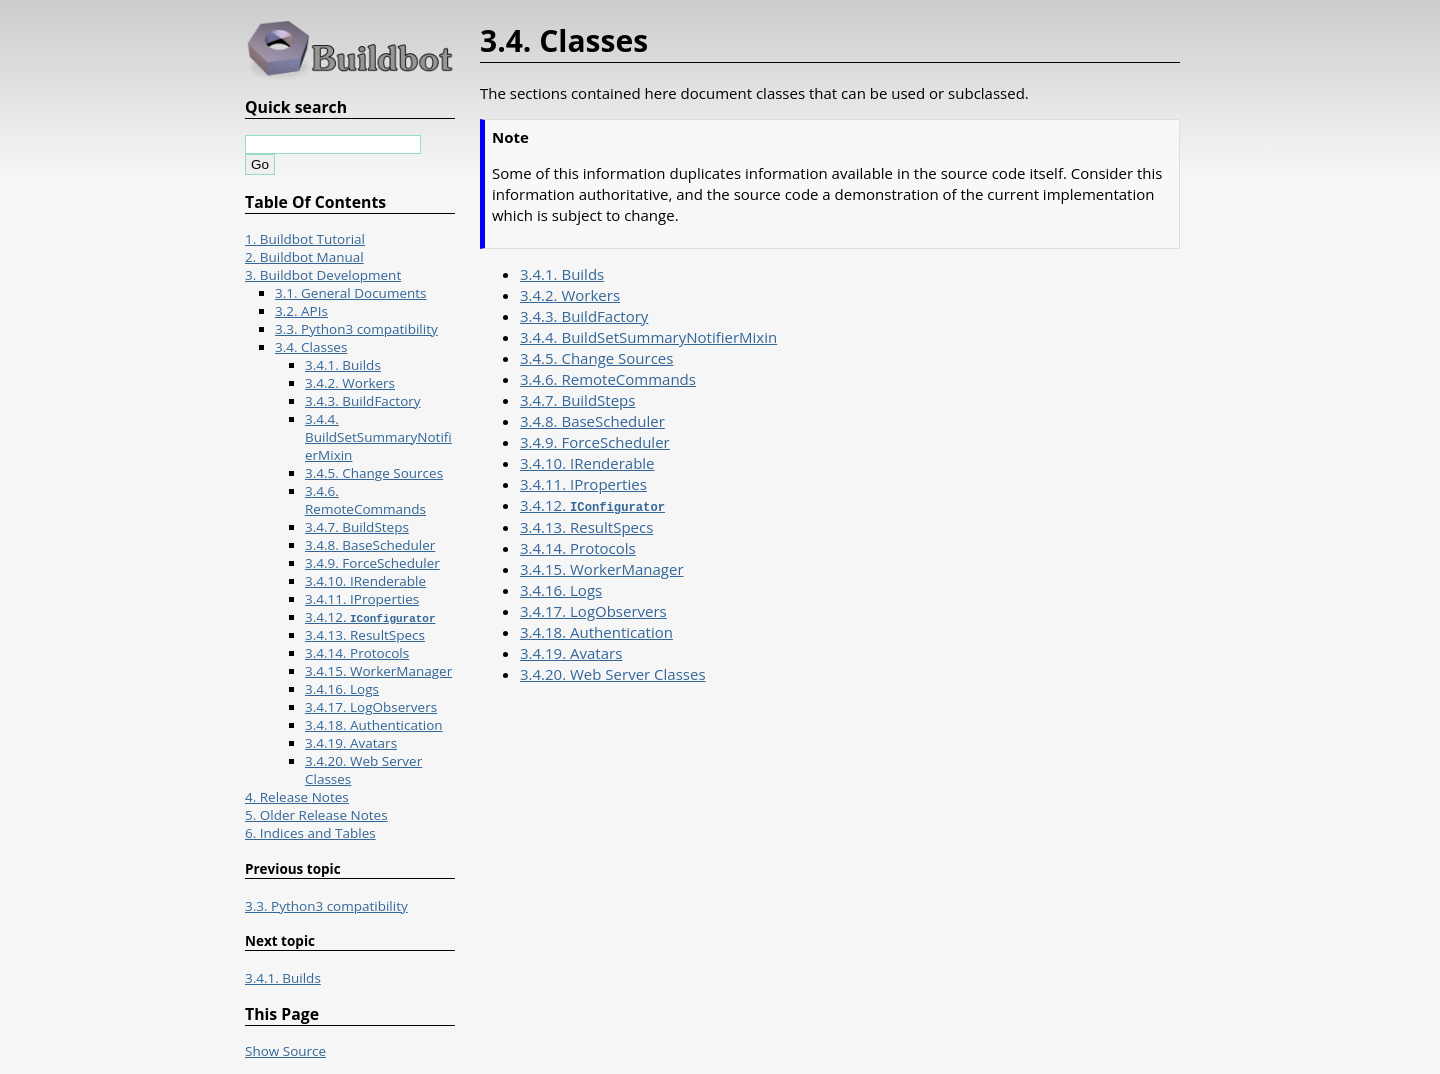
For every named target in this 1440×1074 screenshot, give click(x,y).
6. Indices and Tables (310, 833)
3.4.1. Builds (562, 274)
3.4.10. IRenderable (587, 463)
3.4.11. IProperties (583, 484)
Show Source (285, 1051)
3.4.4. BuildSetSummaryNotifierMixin (648, 337)
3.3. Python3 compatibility (356, 329)
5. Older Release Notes (316, 815)
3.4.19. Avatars (571, 652)
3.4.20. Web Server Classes (613, 673)
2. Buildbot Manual (304, 257)
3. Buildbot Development (323, 275)
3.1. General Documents (351, 293)
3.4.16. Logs (561, 589)
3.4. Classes (311, 347)
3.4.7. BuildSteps (577, 400)
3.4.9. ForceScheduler (595, 442)
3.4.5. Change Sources (596, 358)
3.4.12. (592, 505)
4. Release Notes (297, 797)
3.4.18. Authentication (596, 631)
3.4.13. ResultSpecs (586, 526)
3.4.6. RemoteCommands (608, 379)
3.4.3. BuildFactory (584, 316)
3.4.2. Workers (570, 295)
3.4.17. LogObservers (593, 610)
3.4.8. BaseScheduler (592, 421)
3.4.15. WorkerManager (602, 568)
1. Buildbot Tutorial (305, 239)
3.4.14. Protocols (578, 547)
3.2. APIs (301, 311)
